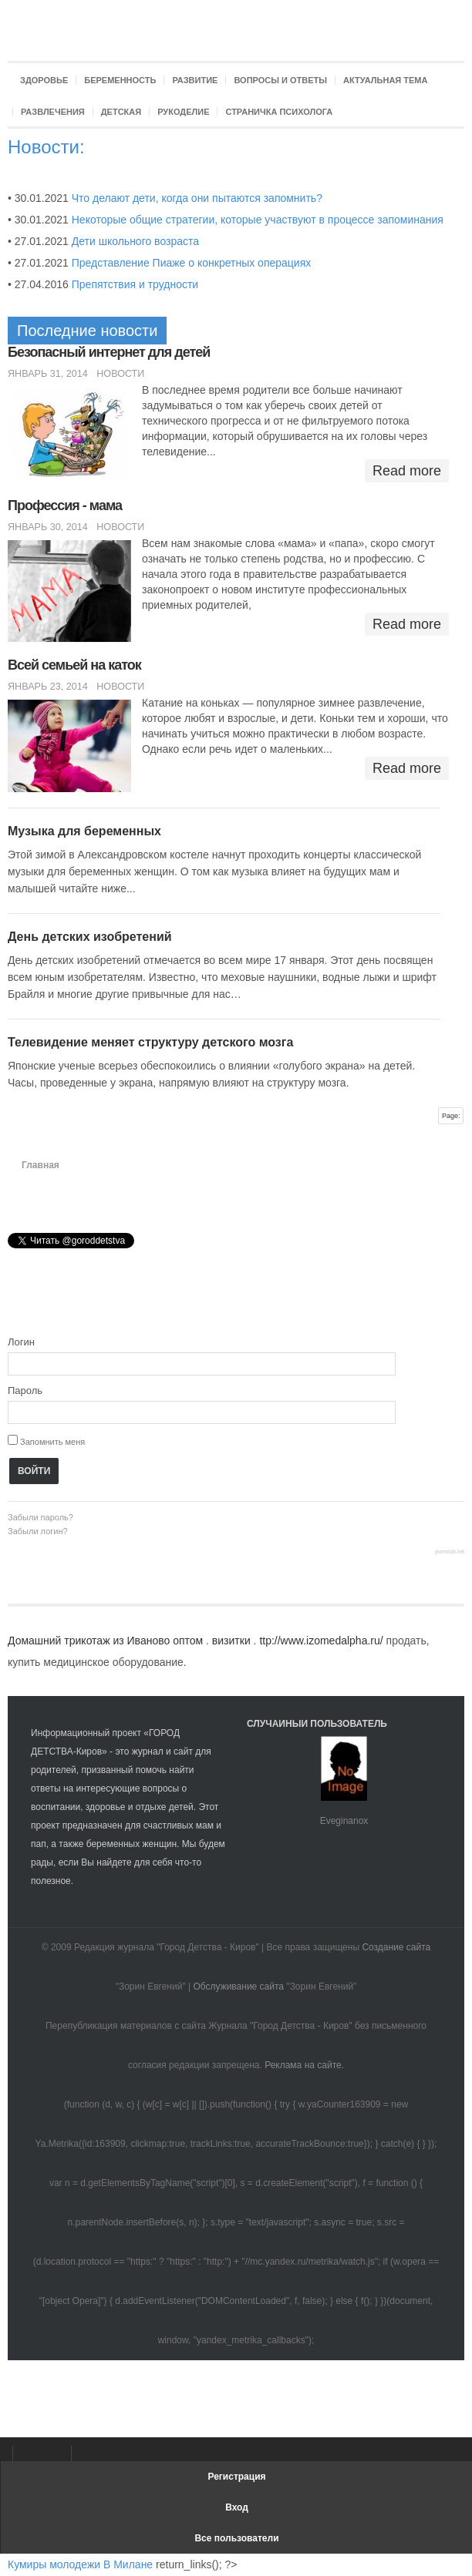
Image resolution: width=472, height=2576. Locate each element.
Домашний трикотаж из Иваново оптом (105, 1640)
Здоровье (44, 80)
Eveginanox (344, 1820)
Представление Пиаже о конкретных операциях (192, 263)
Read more (407, 471)
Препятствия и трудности (135, 284)
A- (441, 1165)
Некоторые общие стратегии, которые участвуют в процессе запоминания (257, 219)
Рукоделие (183, 111)
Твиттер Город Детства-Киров (88, 2453)
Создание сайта (396, 1947)
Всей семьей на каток (74, 665)
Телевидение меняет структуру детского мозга (150, 1042)
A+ (408, 1165)
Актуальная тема (385, 80)
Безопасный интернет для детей (109, 352)
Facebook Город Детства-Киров (29, 2453)
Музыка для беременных (84, 831)
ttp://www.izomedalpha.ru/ (321, 1640)
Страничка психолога (278, 111)
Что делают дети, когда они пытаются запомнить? (197, 198)
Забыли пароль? (40, 1517)
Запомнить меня (46, 1441)
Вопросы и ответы (280, 80)
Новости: (46, 146)
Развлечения (53, 111)
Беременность (120, 80)
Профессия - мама (65, 505)
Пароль (25, 1390)
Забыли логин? (38, 1531)
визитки (231, 1640)
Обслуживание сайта (238, 1986)
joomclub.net (449, 1551)
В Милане (128, 2564)
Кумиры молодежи (54, 2564)
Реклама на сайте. (304, 2065)
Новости (120, 373)
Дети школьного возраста (135, 241)
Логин (21, 1342)
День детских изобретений (90, 936)
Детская (121, 111)
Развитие (194, 80)
